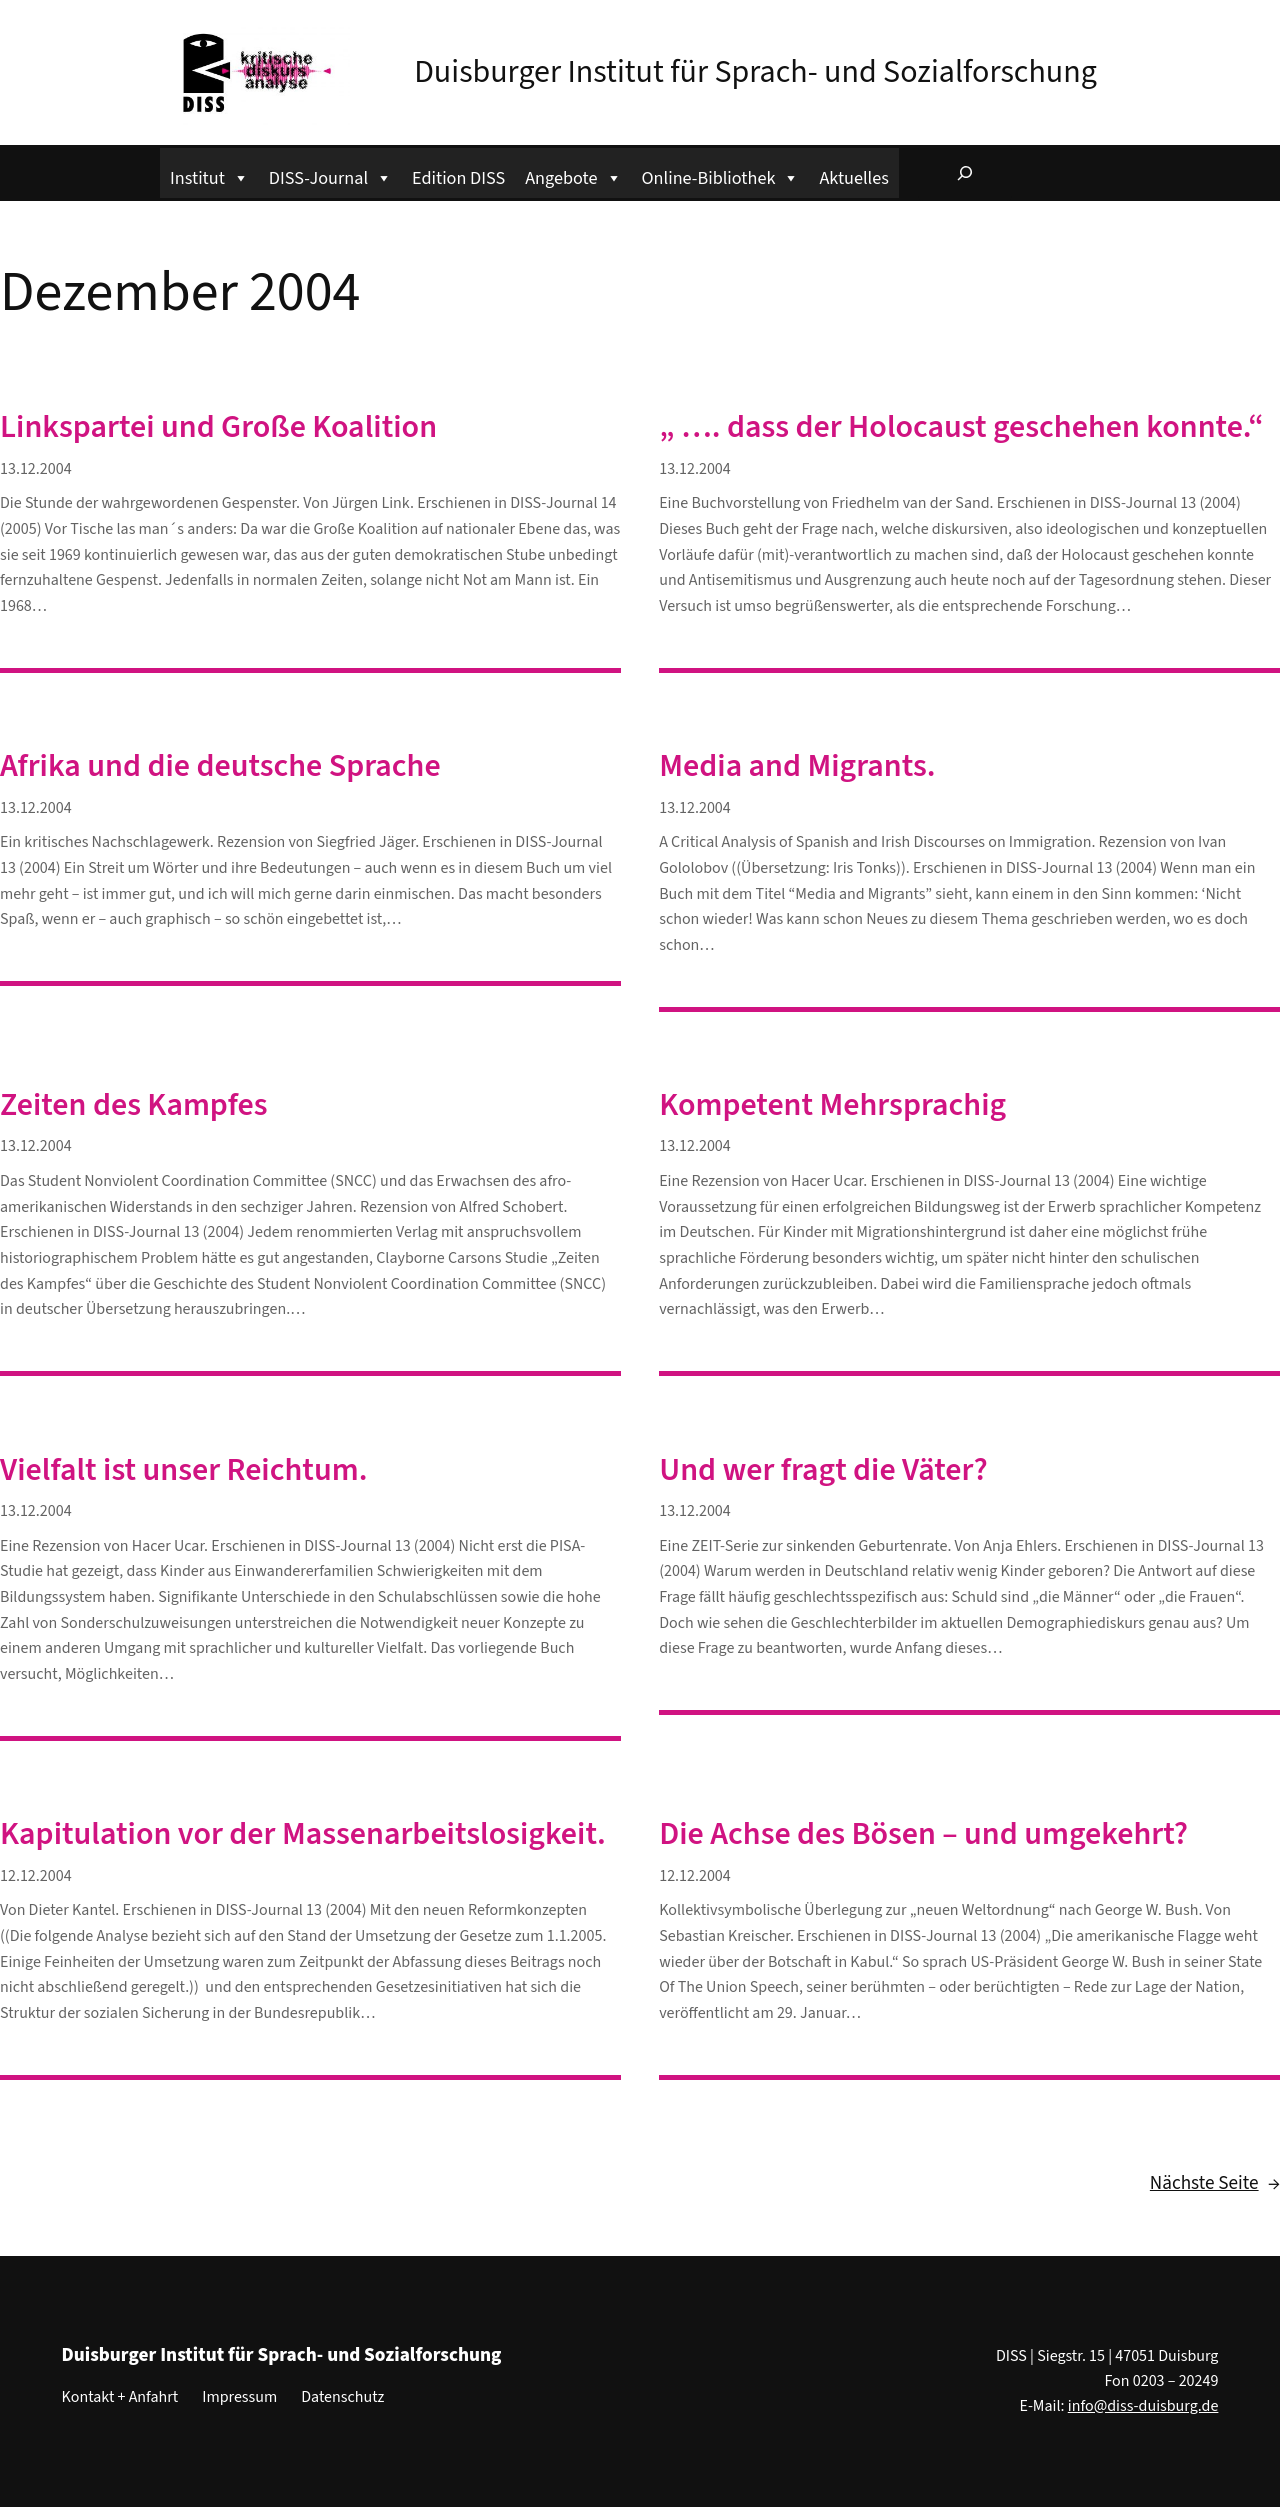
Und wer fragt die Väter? (823, 1470)
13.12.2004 (36, 469)
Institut (209, 175)
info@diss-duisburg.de (1143, 2406)
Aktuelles (853, 178)
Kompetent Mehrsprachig (832, 1105)
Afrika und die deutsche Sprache (220, 766)
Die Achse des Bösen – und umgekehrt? (923, 1834)
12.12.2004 (36, 1876)
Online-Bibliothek (721, 175)
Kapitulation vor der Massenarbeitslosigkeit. (303, 1834)
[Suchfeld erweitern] (965, 173)
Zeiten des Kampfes (134, 1105)
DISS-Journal (330, 175)
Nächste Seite (1215, 2184)
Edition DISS (458, 178)
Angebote (573, 175)
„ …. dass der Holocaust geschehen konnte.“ (961, 427)
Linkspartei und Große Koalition (218, 427)
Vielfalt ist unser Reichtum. (183, 1470)
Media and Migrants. (797, 766)
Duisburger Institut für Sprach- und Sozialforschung (755, 72)
